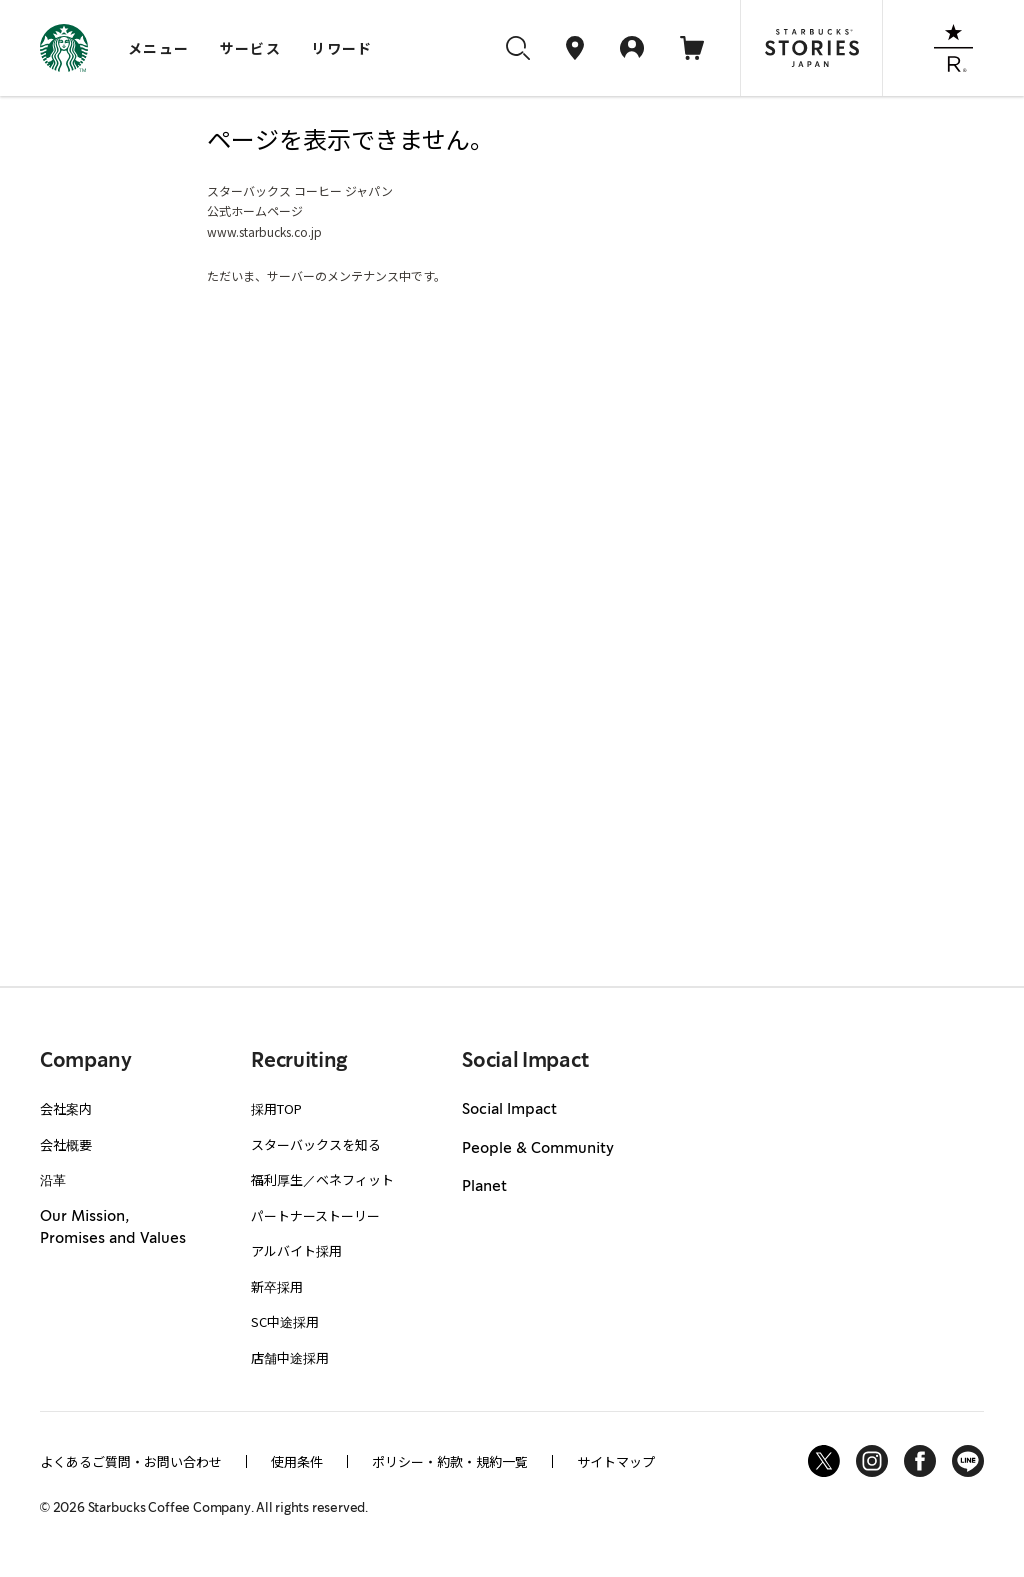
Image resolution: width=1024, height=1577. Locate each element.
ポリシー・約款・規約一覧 (450, 1461)
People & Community (538, 1149)
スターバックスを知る (316, 1144)
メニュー (159, 48)
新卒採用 (277, 1286)
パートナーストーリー (315, 1215)
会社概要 (66, 1144)
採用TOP (276, 1108)
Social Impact (509, 1110)
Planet (484, 1187)
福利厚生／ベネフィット (322, 1179)
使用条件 (297, 1461)
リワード (342, 48)
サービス (251, 48)
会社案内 (66, 1108)
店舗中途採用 (290, 1357)
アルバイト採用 (296, 1250)
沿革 (53, 1179)
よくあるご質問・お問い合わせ (131, 1461)
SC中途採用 (285, 1321)
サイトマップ (616, 1461)
